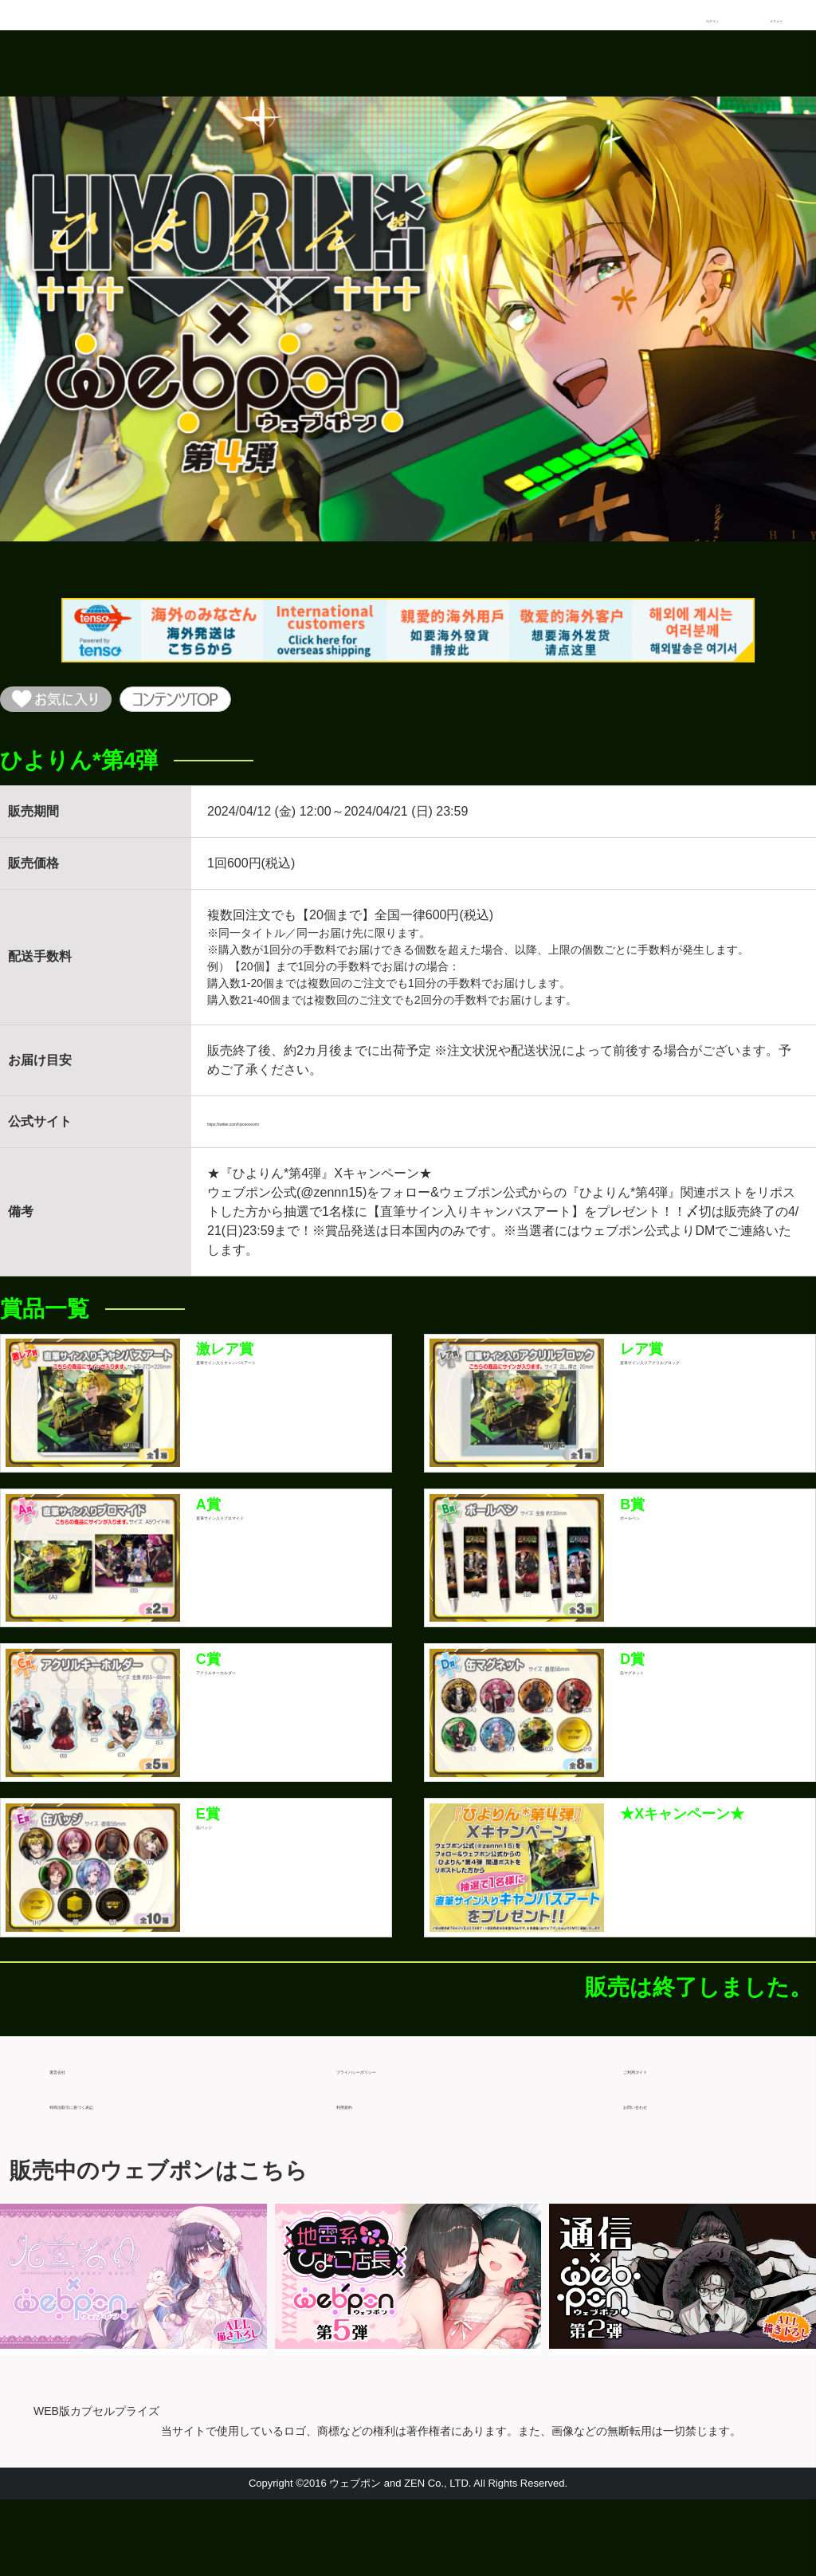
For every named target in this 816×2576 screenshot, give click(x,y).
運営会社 (74, 2138)
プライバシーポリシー (400, 2138)
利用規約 (361, 2174)
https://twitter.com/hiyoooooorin (295, 1134)
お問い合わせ (661, 2174)
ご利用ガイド (661, 2138)
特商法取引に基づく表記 (119, 2174)
